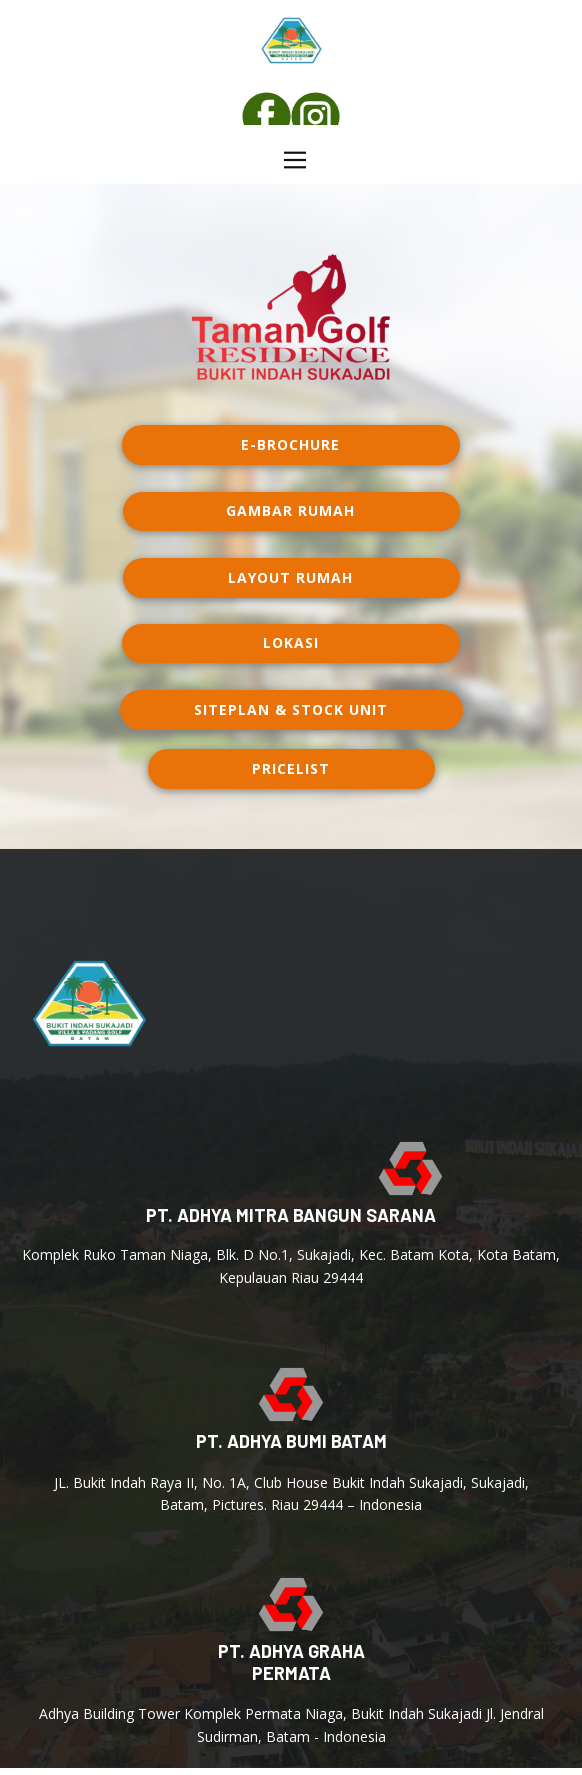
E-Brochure (290, 444)
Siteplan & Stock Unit (291, 709)
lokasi (291, 642)
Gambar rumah (290, 510)
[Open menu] (295, 160)
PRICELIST (291, 768)
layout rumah (290, 577)
